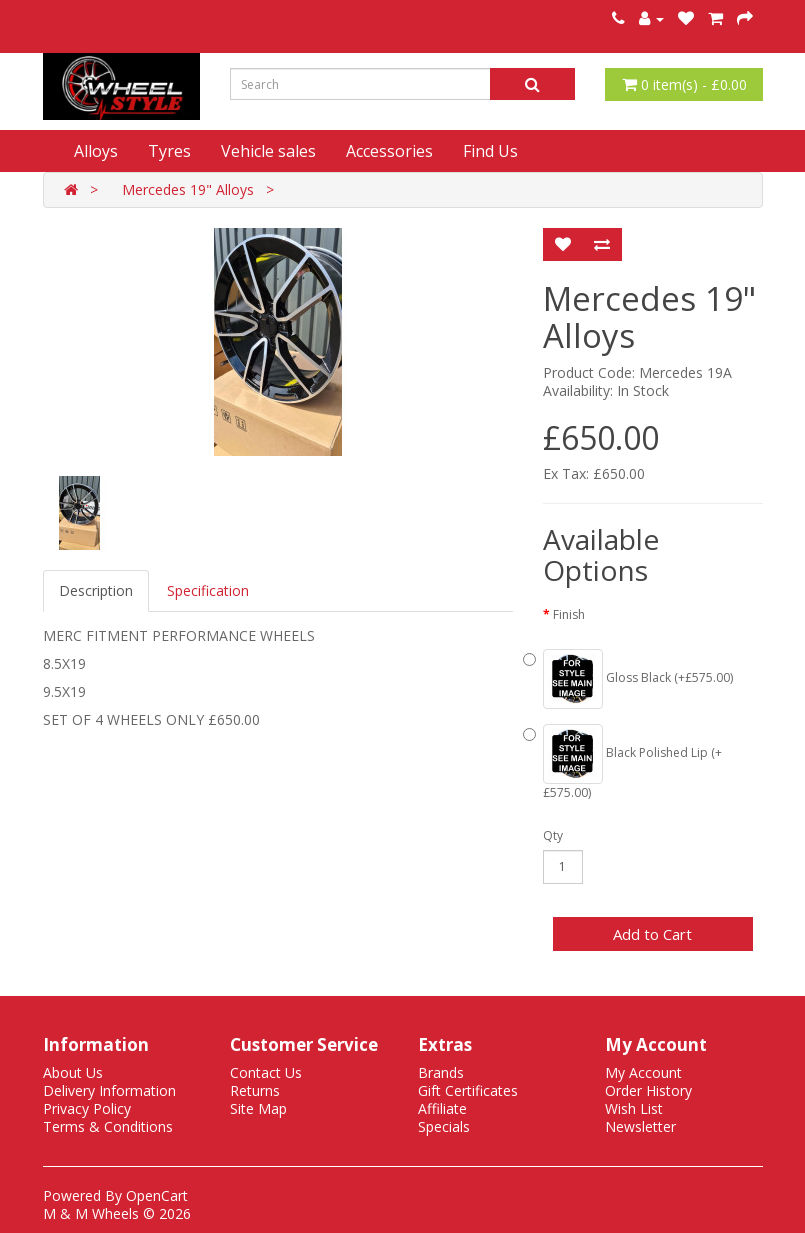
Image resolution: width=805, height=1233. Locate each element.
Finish (569, 614)
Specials (444, 1126)
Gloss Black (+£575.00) (638, 679)
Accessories (389, 151)
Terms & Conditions (108, 1126)
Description (96, 590)
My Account (643, 1072)
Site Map (258, 1108)
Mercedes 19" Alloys (188, 189)
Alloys (96, 151)
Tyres (169, 151)
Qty (553, 835)
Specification (208, 590)
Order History (648, 1090)
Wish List (634, 1108)
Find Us (490, 151)
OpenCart (157, 1195)
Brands (441, 1072)
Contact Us (266, 1072)
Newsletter (640, 1126)
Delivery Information (109, 1090)
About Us (73, 1072)
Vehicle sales (268, 151)
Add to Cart (652, 934)
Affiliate (442, 1108)
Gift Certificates (468, 1090)
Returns (255, 1090)
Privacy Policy (87, 1108)
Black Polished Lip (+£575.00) (632, 762)
